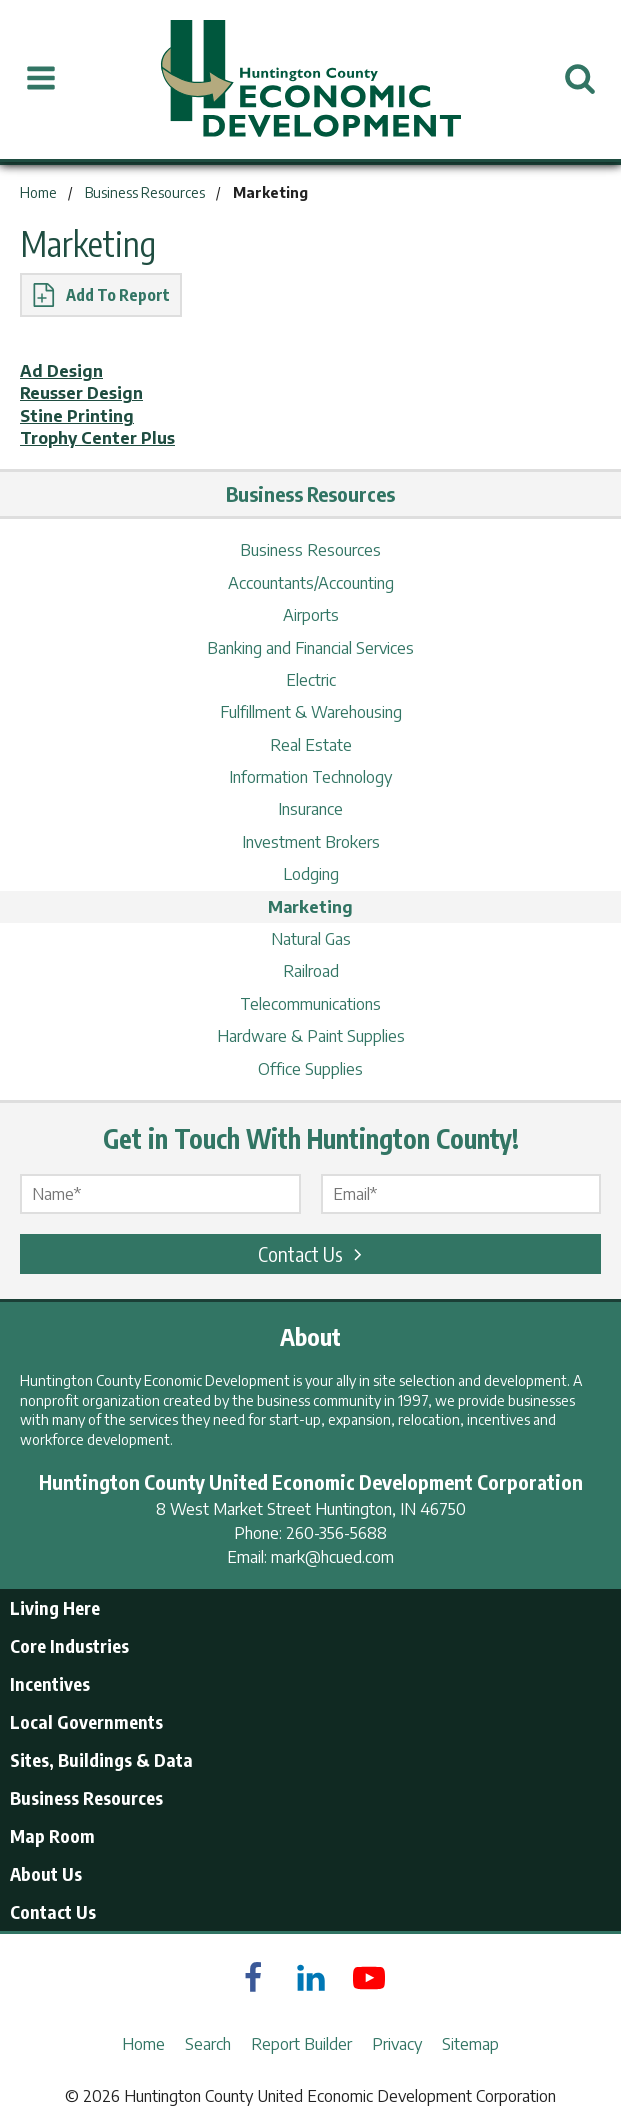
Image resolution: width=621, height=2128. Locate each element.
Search (208, 2044)
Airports (311, 615)
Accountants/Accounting (311, 583)
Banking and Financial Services (310, 648)
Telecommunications (310, 1004)
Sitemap (470, 2044)
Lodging (311, 874)
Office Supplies (310, 1069)
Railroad (311, 971)
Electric (311, 680)
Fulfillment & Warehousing (311, 712)
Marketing (310, 907)
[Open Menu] (41, 79)
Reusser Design (81, 393)
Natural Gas (311, 939)
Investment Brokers (311, 842)
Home (143, 2044)
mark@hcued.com (332, 1557)
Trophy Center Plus (97, 438)
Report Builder (301, 2044)
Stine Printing (77, 416)
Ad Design (61, 371)
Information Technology (310, 777)
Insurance (310, 809)
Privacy (397, 2044)
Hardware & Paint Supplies (311, 1036)
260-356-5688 (336, 1533)
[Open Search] (580, 79)
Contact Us (313, 1253)
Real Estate (311, 745)
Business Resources (310, 550)
